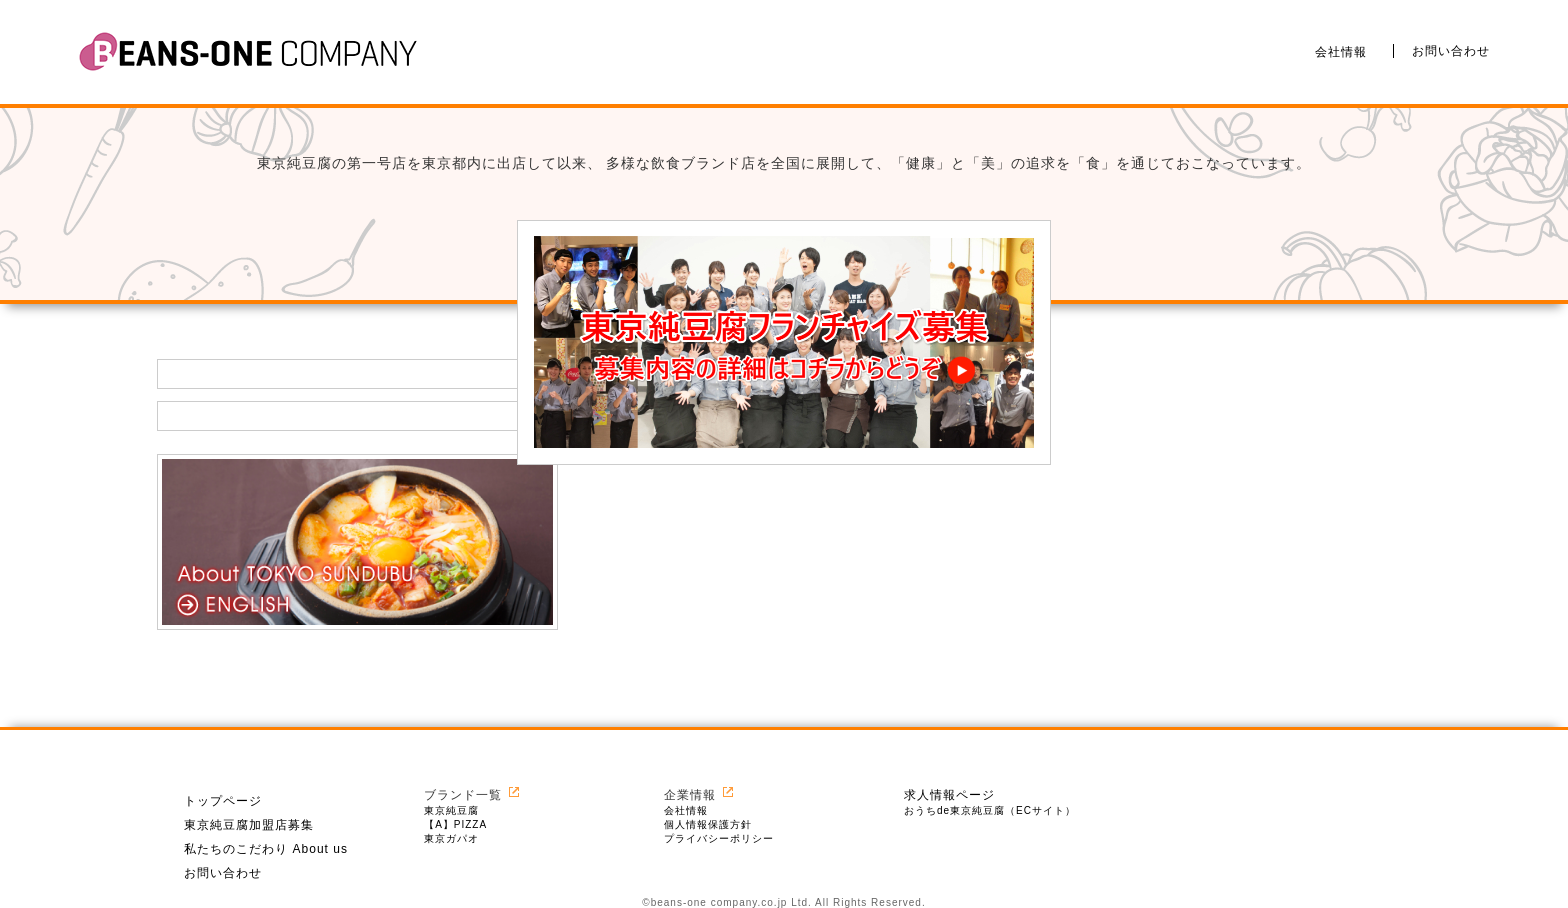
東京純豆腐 (451, 810)
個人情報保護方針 (708, 824)
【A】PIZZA (455, 824)
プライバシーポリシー (719, 838)
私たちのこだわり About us (266, 849)
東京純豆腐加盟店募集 (249, 825)
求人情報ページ (949, 795)
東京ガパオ (451, 838)
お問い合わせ (1451, 51)
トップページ (223, 801)
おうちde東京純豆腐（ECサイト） (990, 810)
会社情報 (1341, 51)
